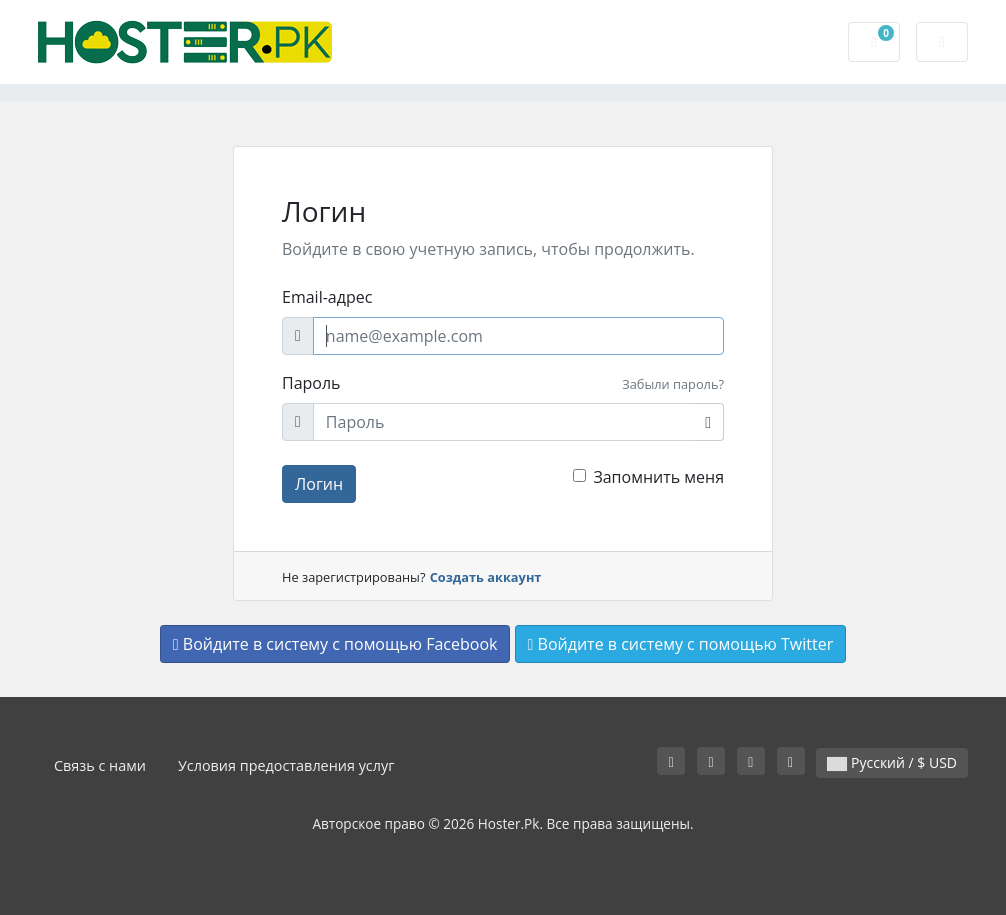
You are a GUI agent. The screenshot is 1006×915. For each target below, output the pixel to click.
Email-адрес (327, 297)
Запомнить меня (658, 477)
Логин (319, 484)
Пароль (311, 383)
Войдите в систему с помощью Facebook (335, 644)
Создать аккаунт (486, 577)
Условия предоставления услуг (286, 765)
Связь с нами (100, 765)
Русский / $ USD (892, 762)
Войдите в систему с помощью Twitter (681, 644)
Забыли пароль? (673, 384)
